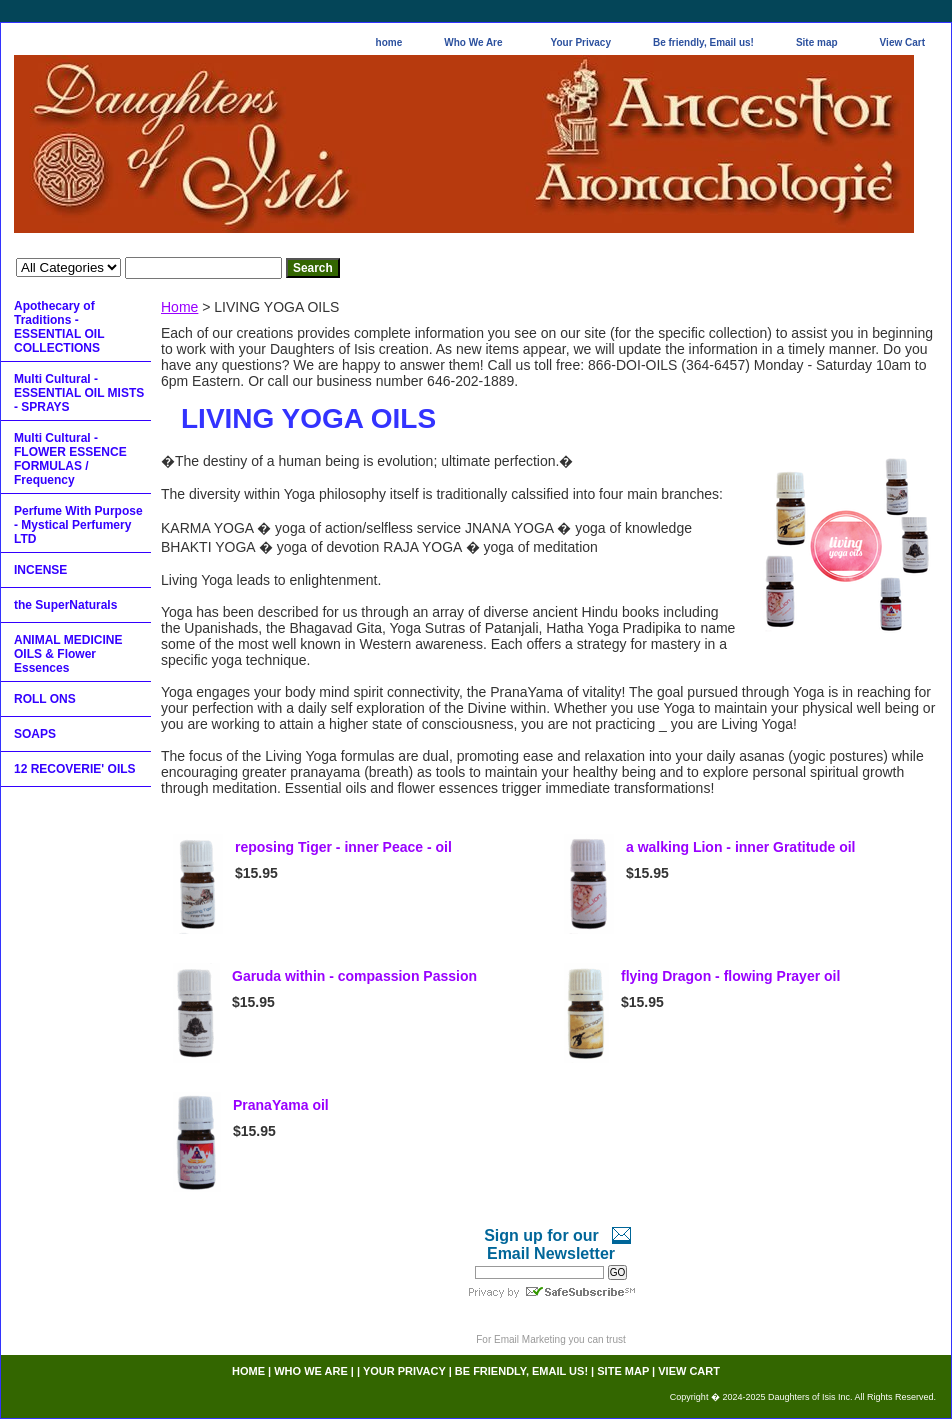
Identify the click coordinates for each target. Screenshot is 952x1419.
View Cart (902, 42)
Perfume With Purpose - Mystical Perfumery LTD (78, 525)
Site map (817, 42)
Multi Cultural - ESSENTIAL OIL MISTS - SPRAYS (79, 393)
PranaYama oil (281, 1105)
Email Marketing (530, 1339)
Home (179, 307)
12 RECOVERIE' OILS (75, 769)
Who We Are (473, 42)
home (389, 42)
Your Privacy (581, 42)
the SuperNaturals (65, 605)
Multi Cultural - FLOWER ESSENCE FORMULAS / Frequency (70, 459)
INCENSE (40, 570)
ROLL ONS (45, 699)
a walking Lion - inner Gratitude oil (740, 847)
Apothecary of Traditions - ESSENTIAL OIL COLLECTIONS (59, 327)
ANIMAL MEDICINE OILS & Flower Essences (68, 654)
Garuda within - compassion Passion (354, 976)
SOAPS (35, 734)
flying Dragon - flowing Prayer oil (730, 976)
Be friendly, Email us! (703, 42)
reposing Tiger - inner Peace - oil (343, 847)
